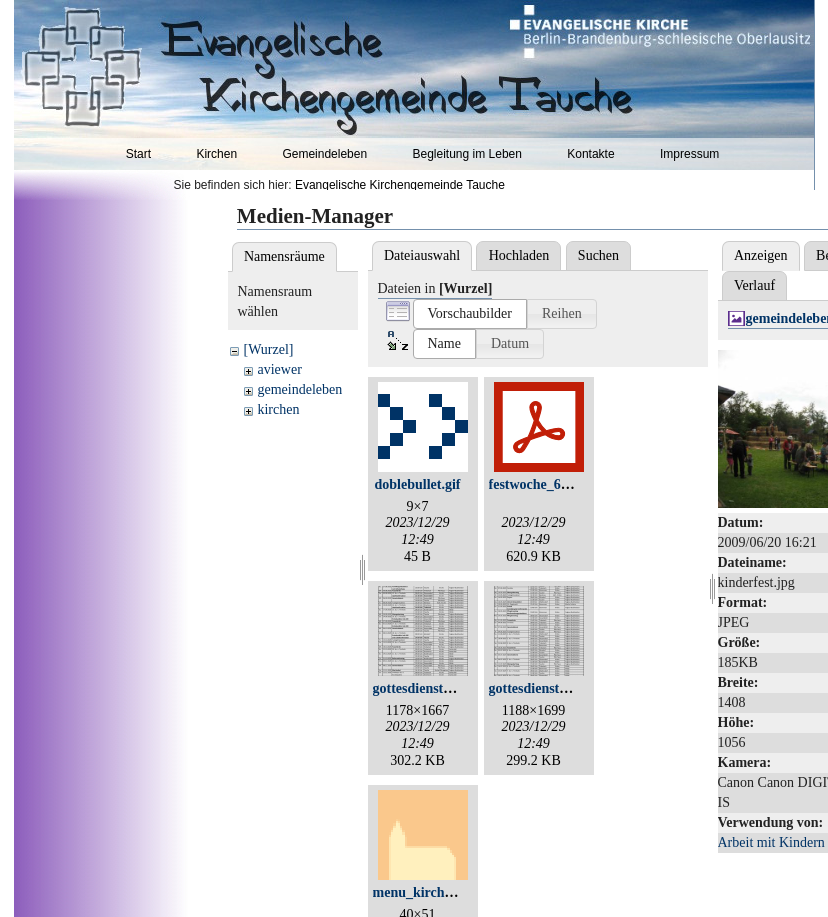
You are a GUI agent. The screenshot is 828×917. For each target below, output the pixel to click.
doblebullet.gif (418, 484)
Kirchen (216, 154)
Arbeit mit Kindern (771, 842)
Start (138, 154)
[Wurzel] (268, 349)
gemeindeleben (299, 389)
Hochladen (519, 255)
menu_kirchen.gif (425, 892)
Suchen (598, 255)
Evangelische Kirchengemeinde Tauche (400, 185)
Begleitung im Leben (466, 154)
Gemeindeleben (324, 154)
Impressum (689, 154)
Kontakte (590, 154)
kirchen (278, 409)
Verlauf (754, 285)
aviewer (279, 369)
